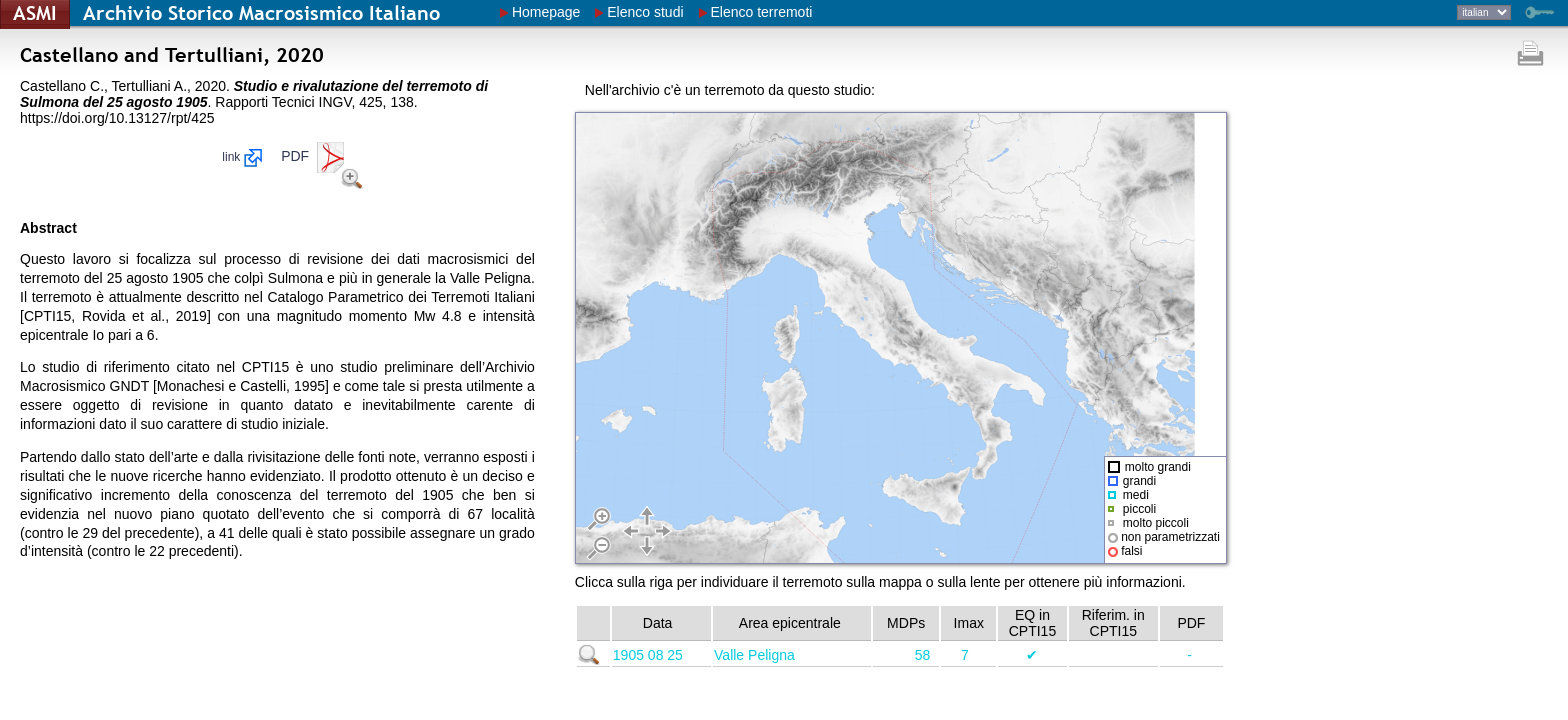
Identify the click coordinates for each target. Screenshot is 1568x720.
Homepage (546, 12)
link (241, 157)
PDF (314, 156)
